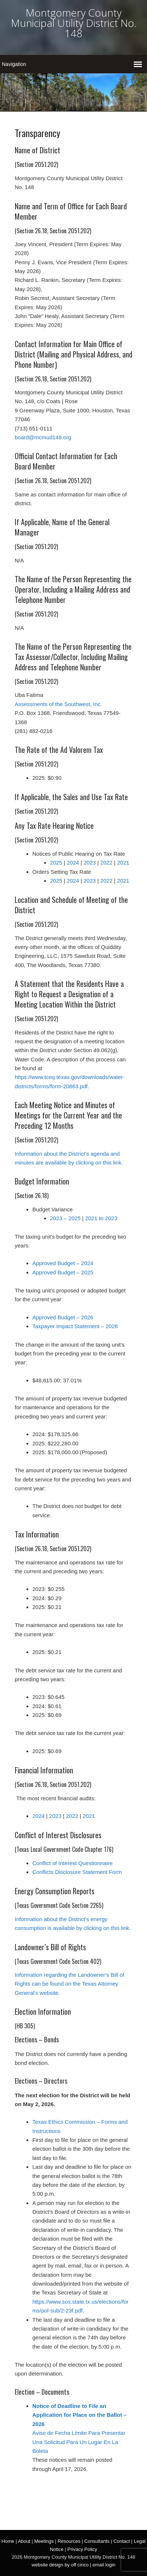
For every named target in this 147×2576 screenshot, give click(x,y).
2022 (106, 862)
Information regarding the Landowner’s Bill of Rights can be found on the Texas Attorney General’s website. (69, 1984)
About (24, 2541)
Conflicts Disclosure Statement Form (77, 1872)
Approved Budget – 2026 (62, 1317)
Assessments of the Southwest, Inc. (58, 704)
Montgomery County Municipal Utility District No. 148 (73, 23)
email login (104, 2565)
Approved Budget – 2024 (62, 1263)
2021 (123, 862)
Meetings (44, 2541)
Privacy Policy (82, 2549)
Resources (69, 2541)
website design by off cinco (60, 2565)
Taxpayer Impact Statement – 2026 (75, 1326)
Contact (122, 2541)
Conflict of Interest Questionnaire (72, 1863)
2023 (89, 862)
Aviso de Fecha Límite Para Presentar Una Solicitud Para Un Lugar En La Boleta (78, 2442)
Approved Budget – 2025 (62, 1272)
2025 (56, 862)
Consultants (97, 2541)
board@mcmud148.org (43, 437)
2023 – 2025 (65, 1218)
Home (7, 2541)
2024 (73, 862)
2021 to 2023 (101, 1218)
